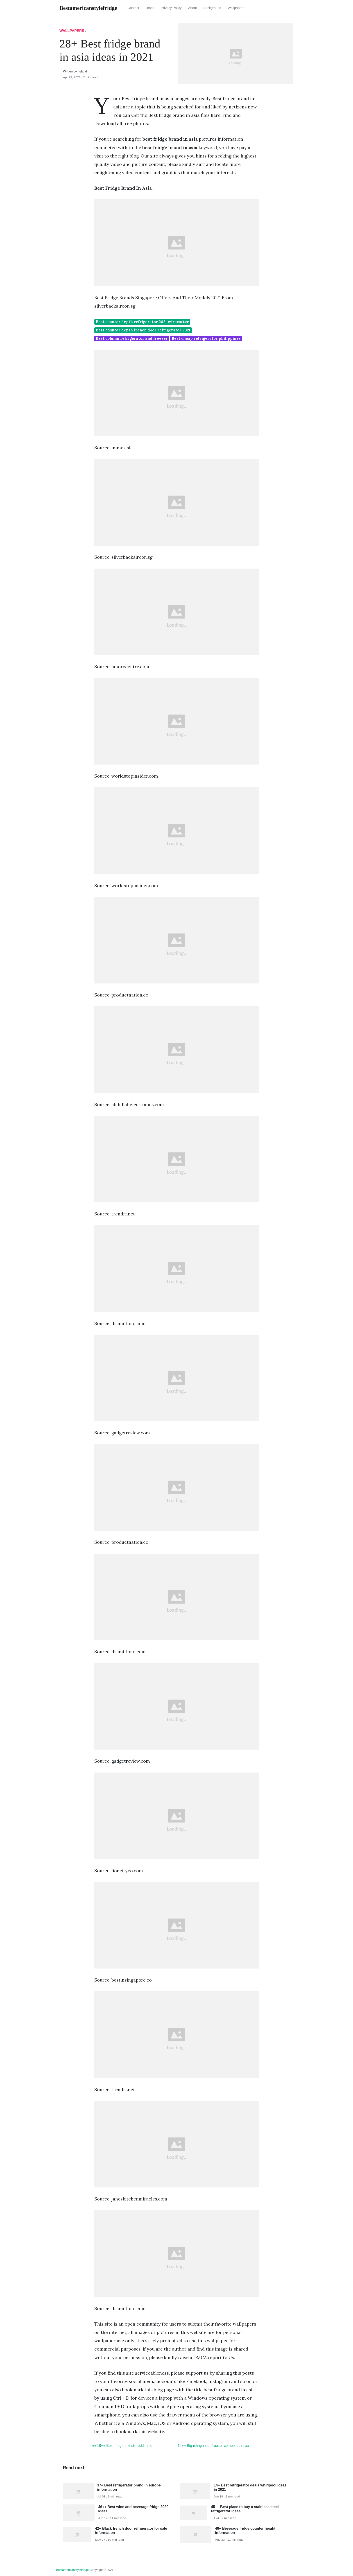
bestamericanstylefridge (72, 2570)
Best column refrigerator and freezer (132, 338)
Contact (133, 8)
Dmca (150, 8)
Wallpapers (236, 8)
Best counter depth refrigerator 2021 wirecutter (142, 321)
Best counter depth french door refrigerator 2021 (143, 330)
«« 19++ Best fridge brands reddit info (122, 2446)
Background (212, 8)
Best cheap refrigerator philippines (206, 338)
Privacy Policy (171, 8)
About (192, 8)
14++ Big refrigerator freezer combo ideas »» (213, 2446)
